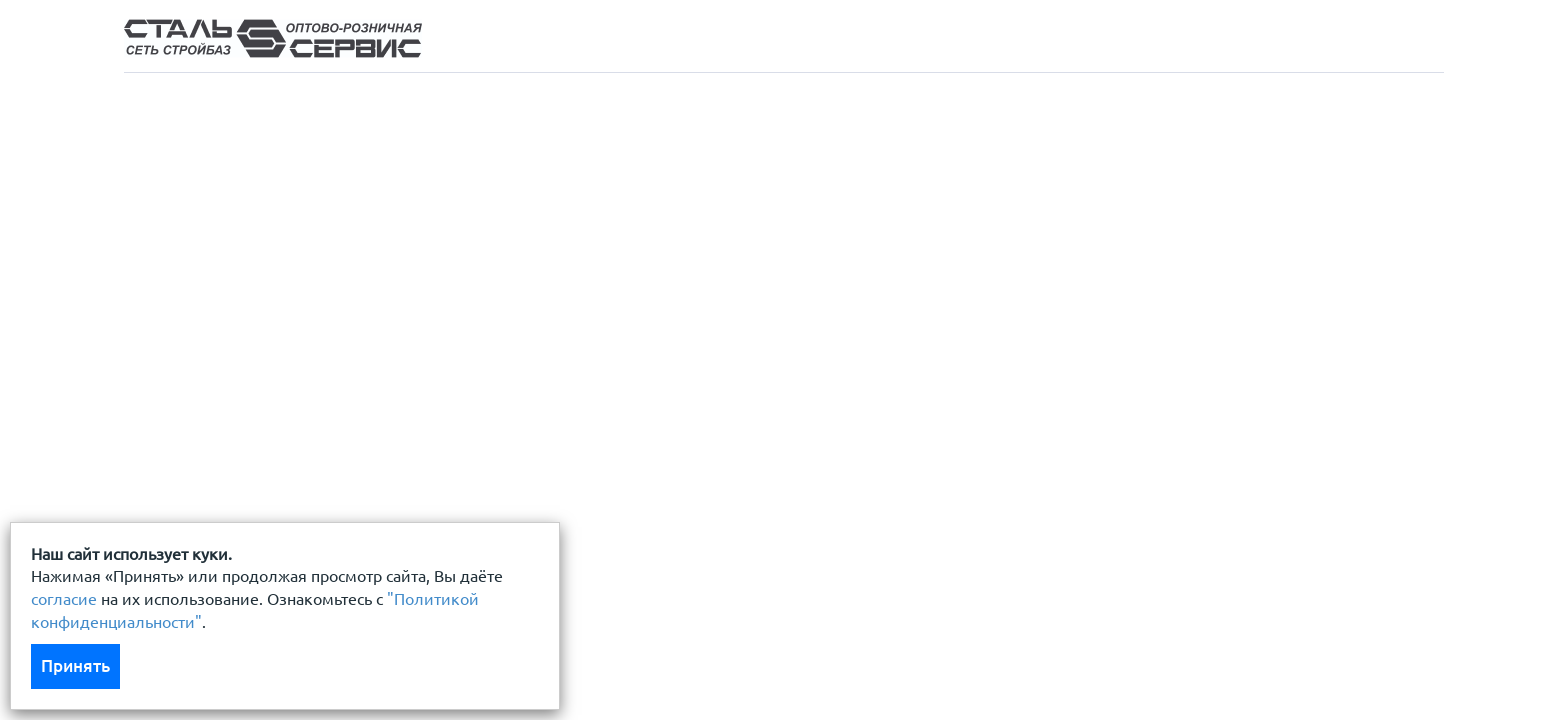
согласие (64, 599)
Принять (75, 665)
